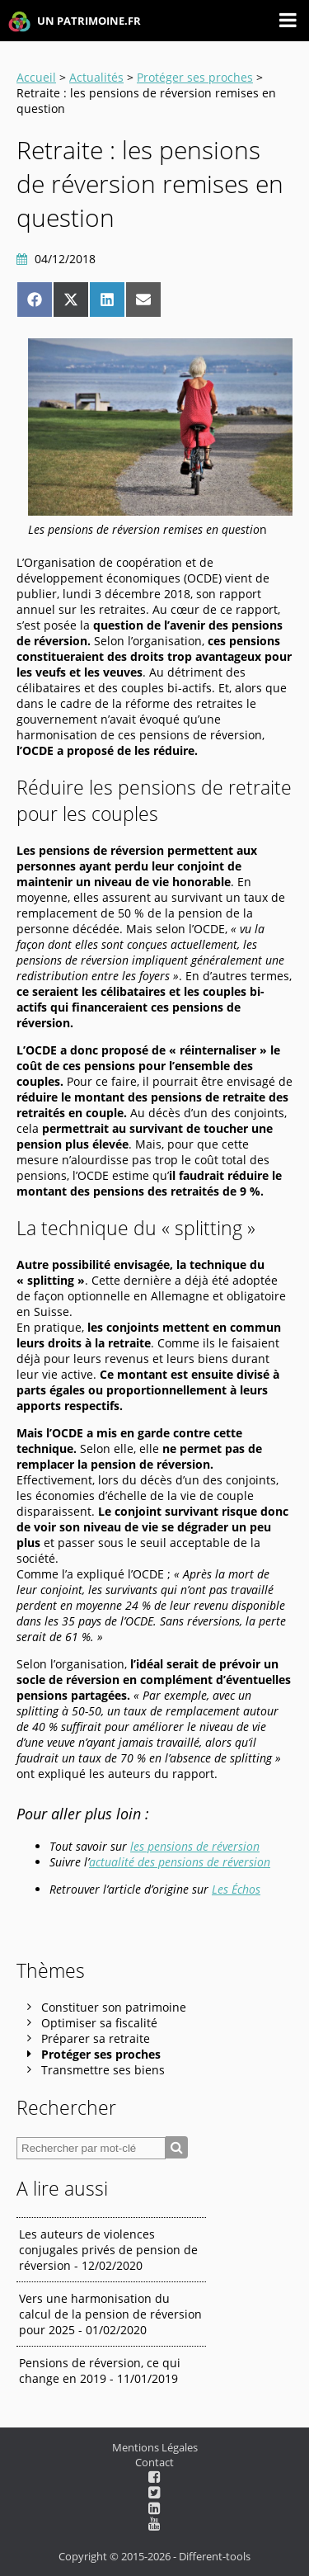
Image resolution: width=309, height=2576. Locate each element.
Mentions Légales (155, 2447)
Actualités (96, 77)
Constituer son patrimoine (113, 2007)
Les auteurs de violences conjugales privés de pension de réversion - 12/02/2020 (108, 2249)
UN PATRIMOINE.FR (74, 22)
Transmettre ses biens (103, 2070)
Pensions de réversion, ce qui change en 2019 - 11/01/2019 (99, 2370)
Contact (154, 2462)
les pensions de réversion (195, 1846)
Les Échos (236, 1889)
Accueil (36, 77)
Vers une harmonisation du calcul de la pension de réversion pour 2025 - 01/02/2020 (110, 2314)
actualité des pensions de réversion (179, 1862)
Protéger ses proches (195, 77)
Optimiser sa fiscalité (99, 2023)
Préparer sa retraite (95, 2038)
